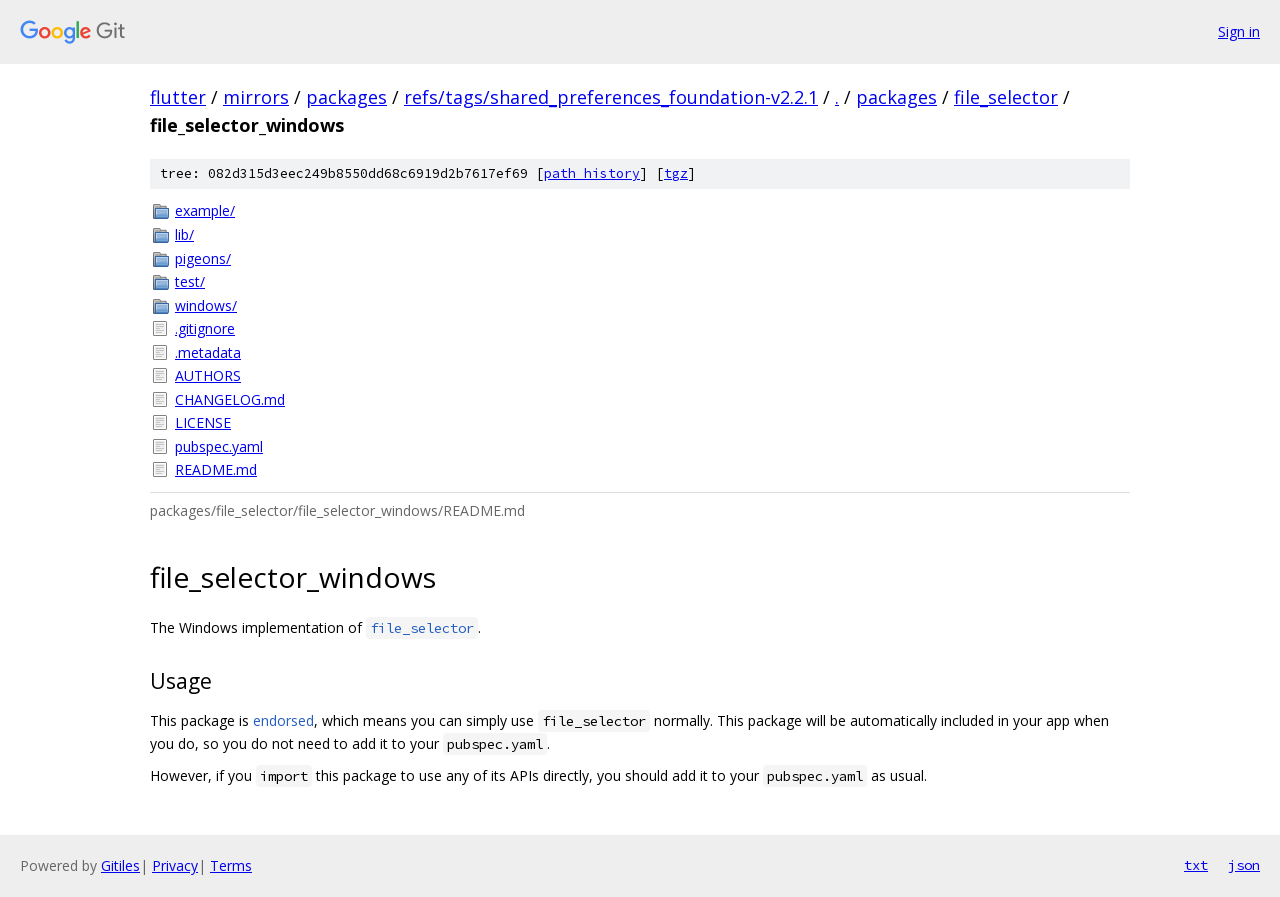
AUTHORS (208, 375)
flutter (178, 97)
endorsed (283, 720)
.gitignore (205, 328)
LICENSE (203, 422)
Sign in (1239, 31)
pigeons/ (203, 258)
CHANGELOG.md (230, 399)
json (1244, 865)
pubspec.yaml (219, 446)
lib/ (184, 234)
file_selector (1006, 97)
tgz (676, 173)
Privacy (175, 865)
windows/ (206, 305)
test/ (190, 281)
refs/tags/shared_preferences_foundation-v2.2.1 (611, 97)
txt (1196, 865)
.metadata (208, 352)
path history (592, 173)
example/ (205, 210)
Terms (231, 865)
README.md (216, 469)
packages (346, 97)
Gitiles (120, 865)
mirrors (256, 97)
